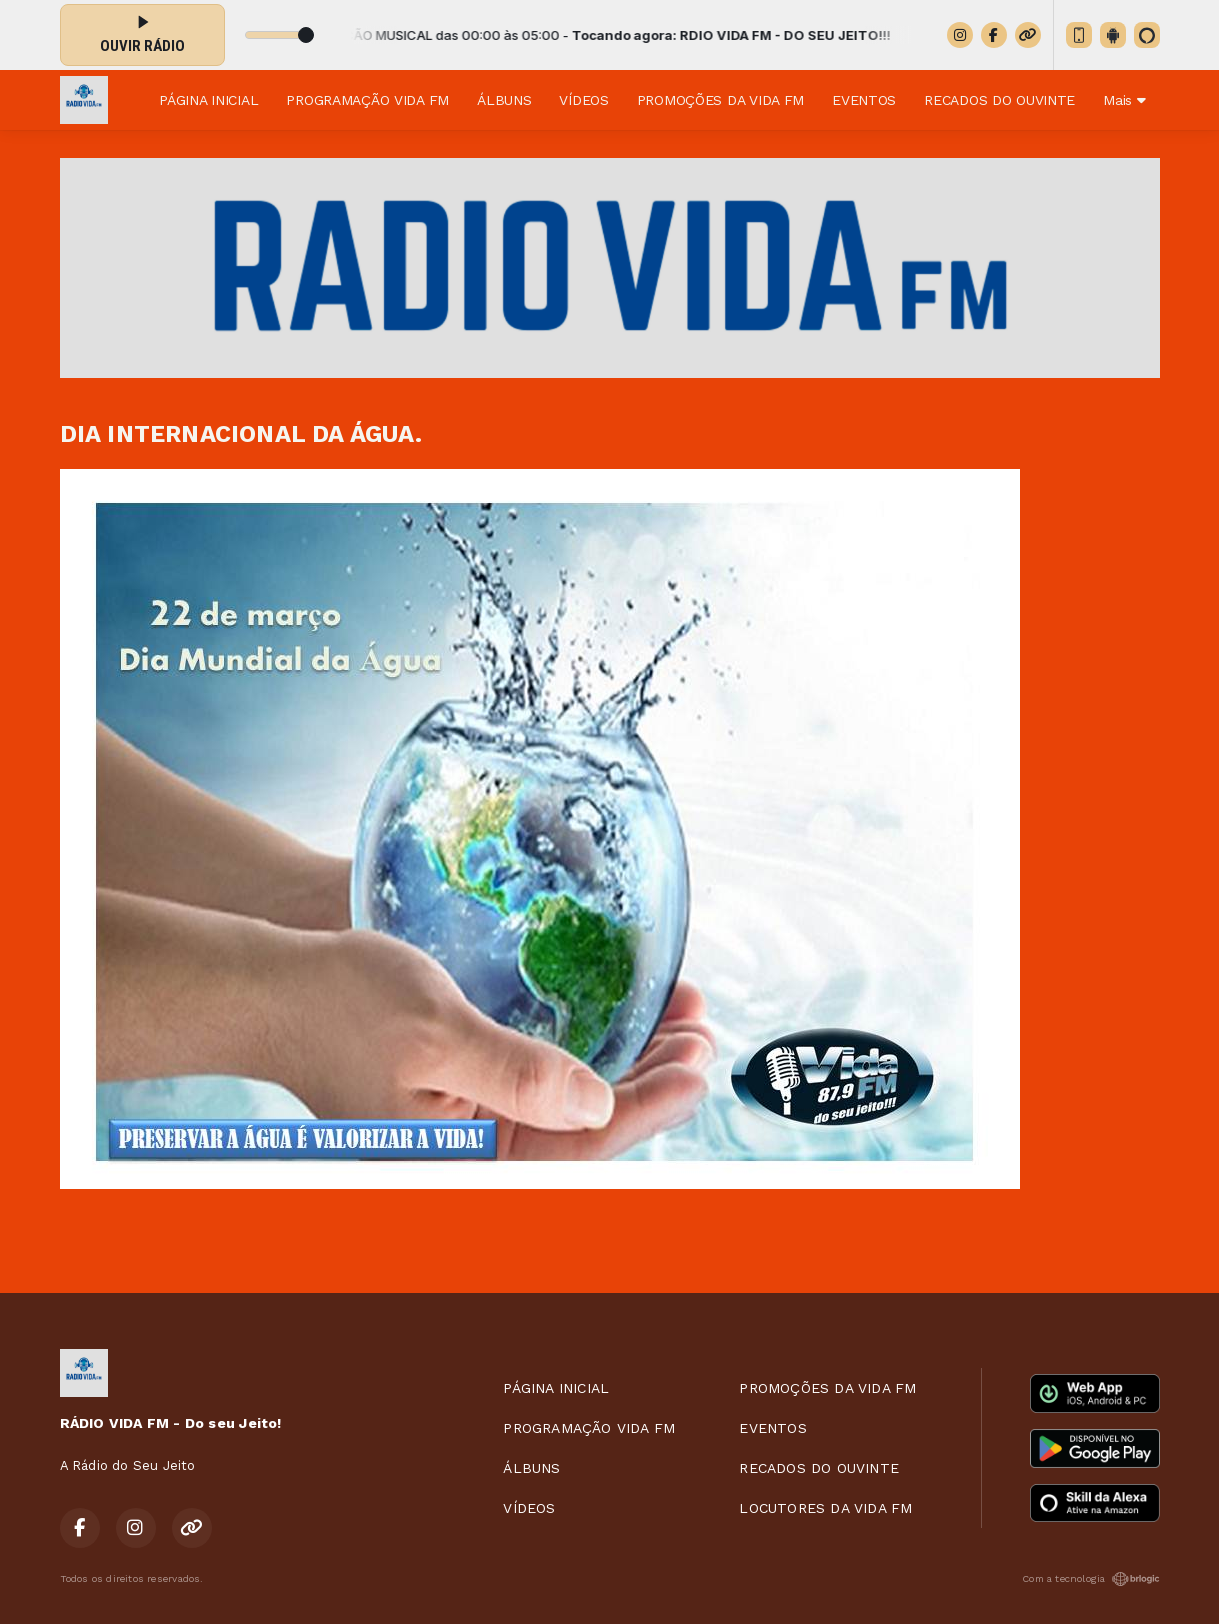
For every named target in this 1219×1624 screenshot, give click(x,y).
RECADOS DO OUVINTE (999, 100)
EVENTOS (864, 100)
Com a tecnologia (1090, 1579)
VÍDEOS (583, 100)
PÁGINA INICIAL (208, 100)
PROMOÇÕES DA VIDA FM (720, 100)
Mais (1124, 100)
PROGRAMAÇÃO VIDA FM (367, 100)
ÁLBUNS (504, 100)
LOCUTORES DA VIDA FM (825, 1508)
